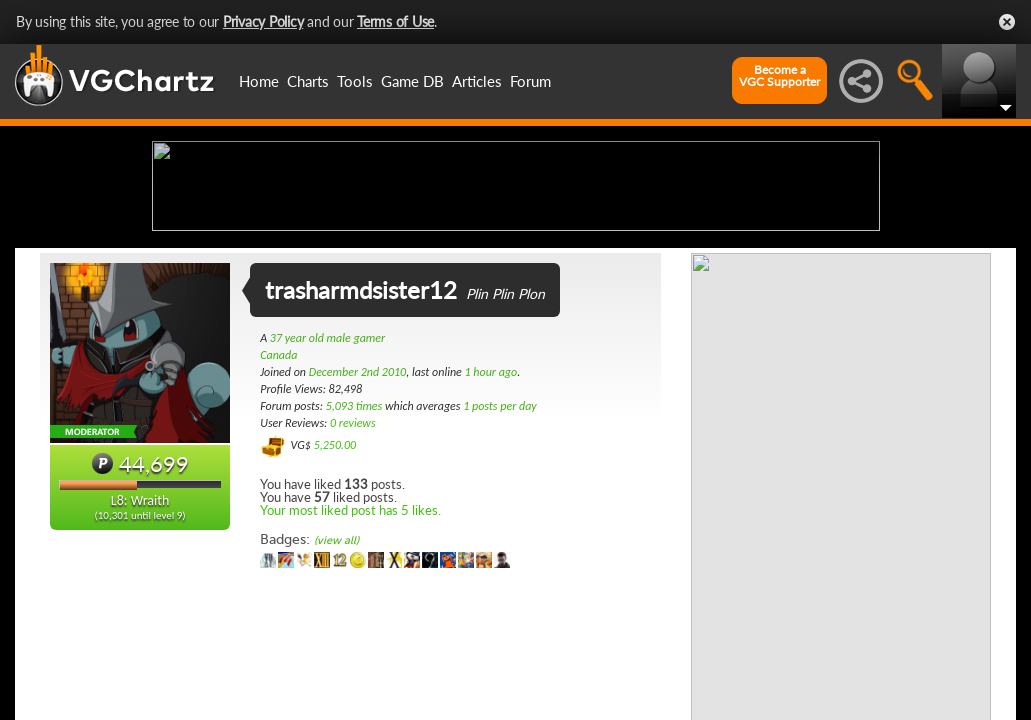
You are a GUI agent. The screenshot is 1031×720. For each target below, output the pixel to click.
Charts (308, 81)
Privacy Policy (263, 21)
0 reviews (353, 581)
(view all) (336, 698)
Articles (477, 81)
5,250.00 (335, 603)
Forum (530, 81)
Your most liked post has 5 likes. (350, 668)
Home (259, 81)
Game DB (412, 81)
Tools (355, 81)
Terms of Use (395, 21)
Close (1007, 22)
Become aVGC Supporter (779, 76)
